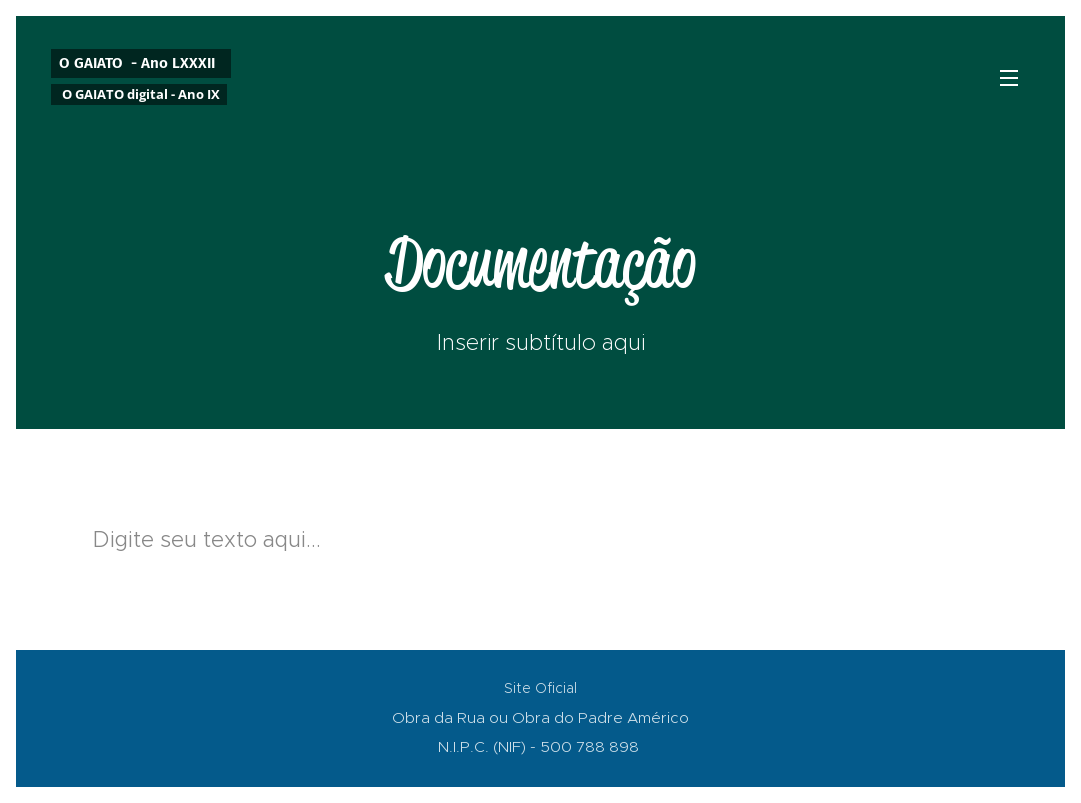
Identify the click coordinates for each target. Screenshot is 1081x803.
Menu (1009, 78)
